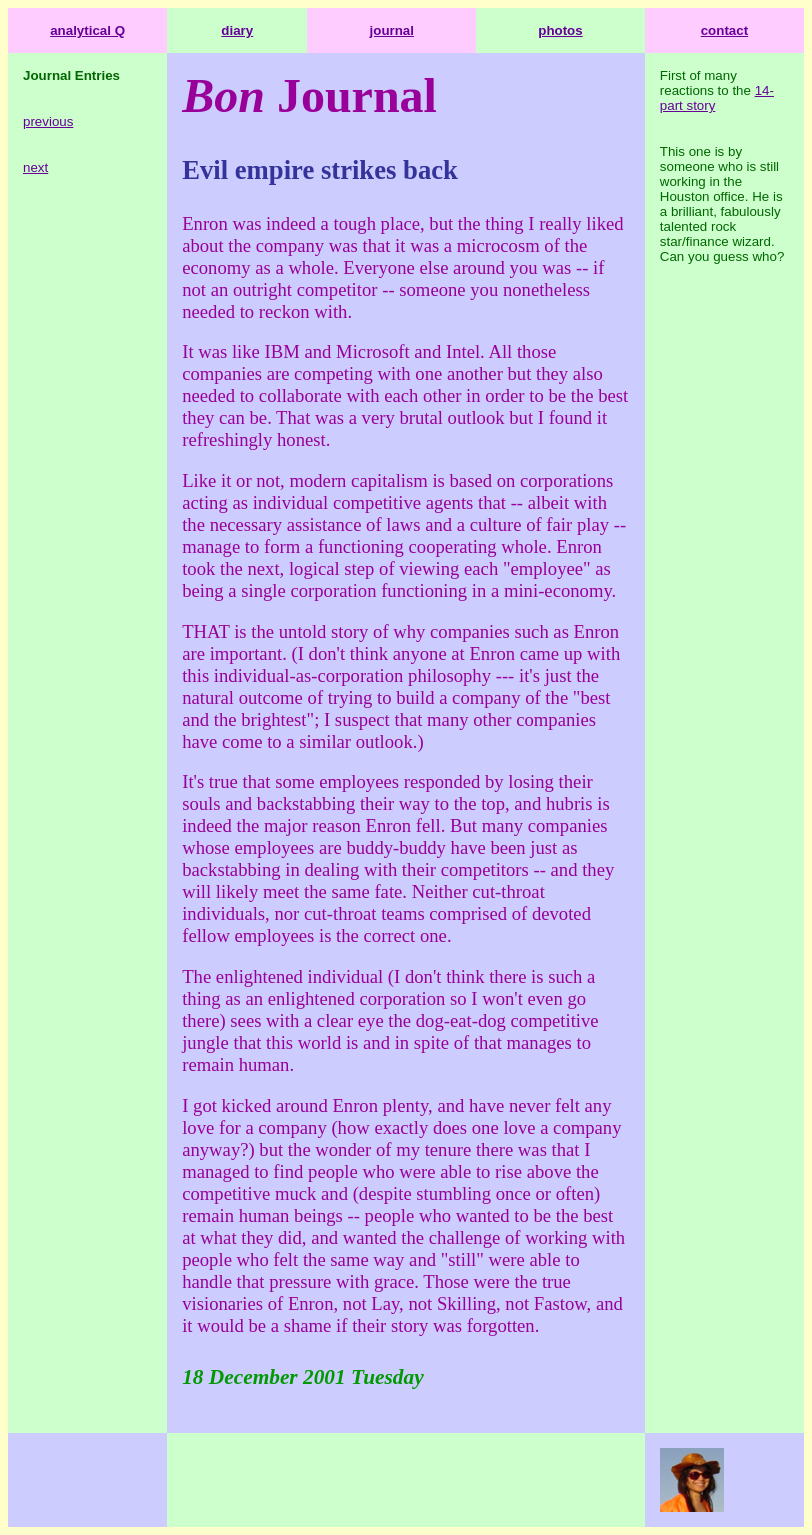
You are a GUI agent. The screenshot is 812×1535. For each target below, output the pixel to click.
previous (48, 121)
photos (560, 30)
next (35, 167)
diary (237, 30)
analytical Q (87, 30)
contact (724, 30)
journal (392, 30)
